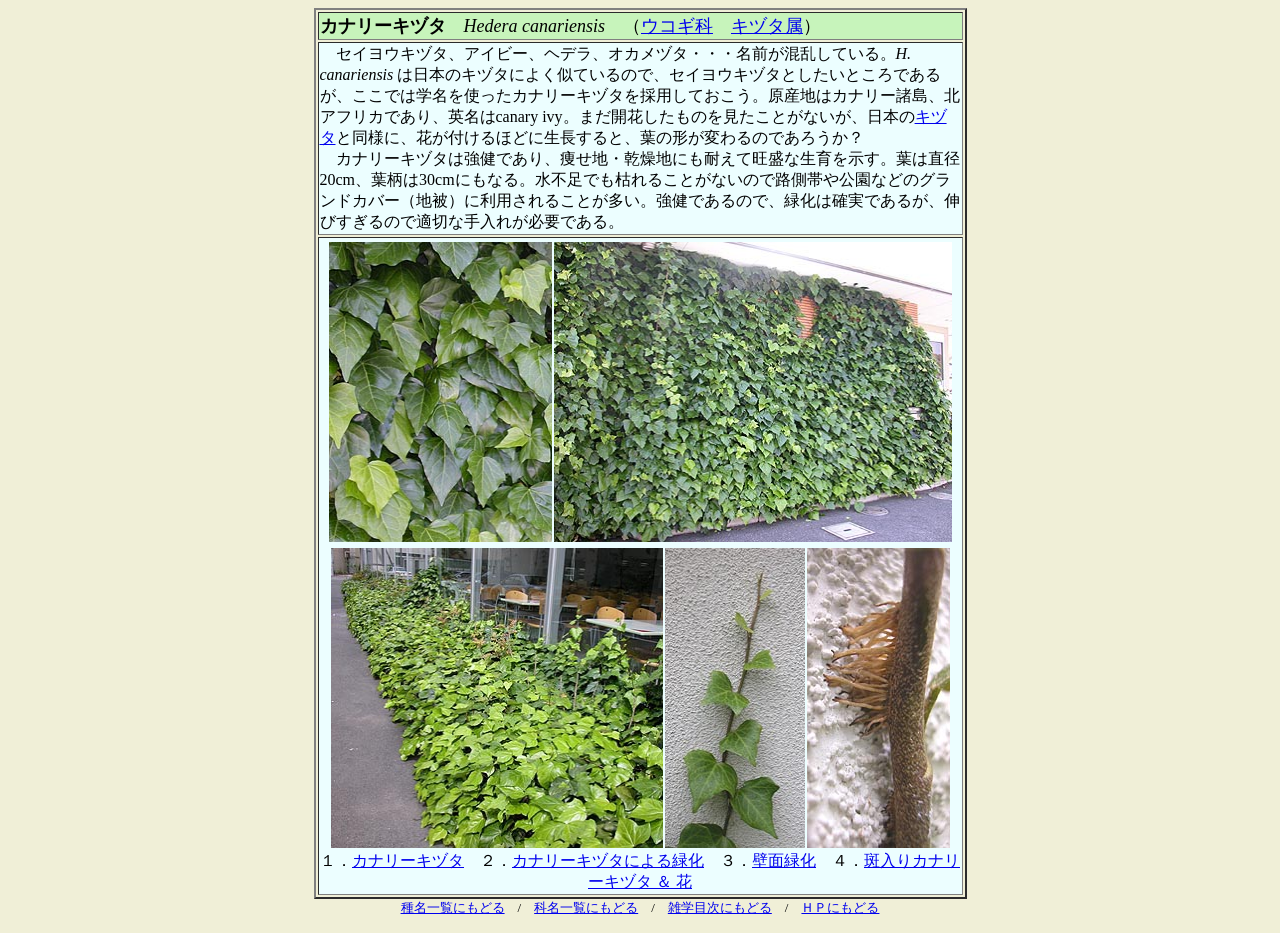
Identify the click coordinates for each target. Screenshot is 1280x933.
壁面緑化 (784, 860)
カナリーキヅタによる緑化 (608, 860)
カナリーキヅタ (408, 860)
